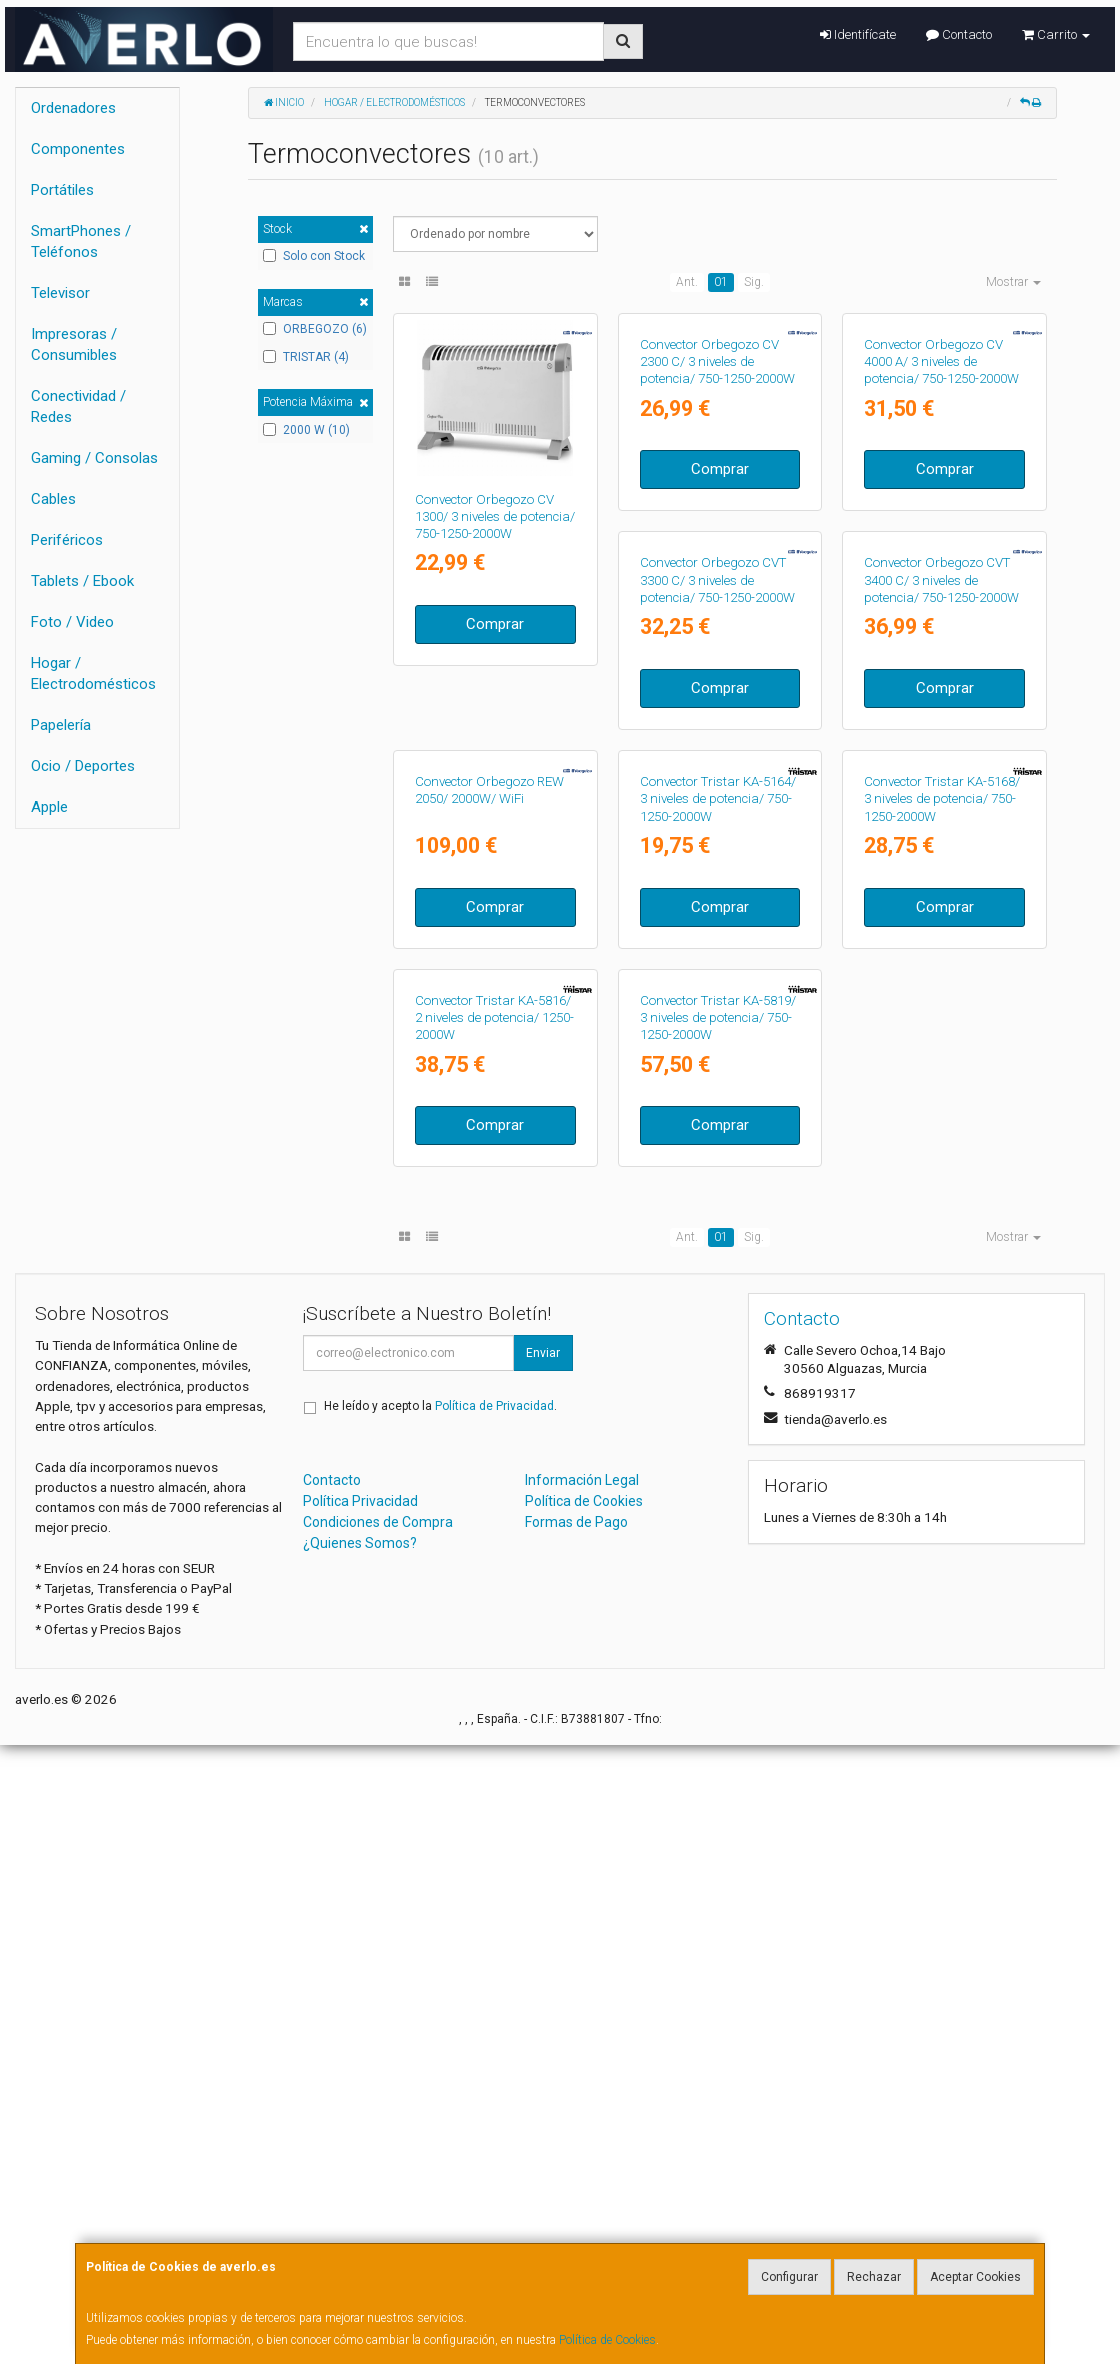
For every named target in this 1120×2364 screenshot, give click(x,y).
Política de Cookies (607, 2340)
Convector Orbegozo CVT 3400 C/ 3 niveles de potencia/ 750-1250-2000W (717, 890)
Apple (49, 807)
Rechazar (874, 2277)
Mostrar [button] (1013, 282)
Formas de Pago (576, 2141)
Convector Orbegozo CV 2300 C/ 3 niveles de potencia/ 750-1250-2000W (717, 517)
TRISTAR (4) (306, 357)
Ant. (687, 282)
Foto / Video (72, 622)
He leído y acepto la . (440, 2025)
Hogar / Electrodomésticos (93, 673)
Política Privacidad (360, 2120)
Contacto (959, 34)
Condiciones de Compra (378, 2141)
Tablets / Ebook (82, 581)
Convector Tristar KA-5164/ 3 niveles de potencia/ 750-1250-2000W (493, 1263)
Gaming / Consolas (94, 458)
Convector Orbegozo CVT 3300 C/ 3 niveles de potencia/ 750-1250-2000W (492, 890)
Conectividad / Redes (78, 406)
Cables (53, 499)
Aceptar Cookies (975, 2277)
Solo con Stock (314, 256)
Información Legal (582, 2099)
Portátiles (62, 190)
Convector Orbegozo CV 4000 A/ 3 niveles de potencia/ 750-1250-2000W (941, 517)
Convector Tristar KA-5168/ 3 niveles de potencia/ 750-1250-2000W (718, 1263)
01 (721, 282)
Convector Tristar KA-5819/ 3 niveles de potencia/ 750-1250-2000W (493, 1637)
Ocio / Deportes (83, 766)
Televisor (60, 293)
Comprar (495, 624)
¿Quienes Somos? (360, 2162)
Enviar (543, 1972)
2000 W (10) (306, 430)
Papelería (61, 725)
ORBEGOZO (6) (315, 329)
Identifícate (858, 34)
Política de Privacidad (494, 2025)
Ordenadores (73, 108)
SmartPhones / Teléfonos (81, 241)
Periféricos (67, 540)
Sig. (754, 282)
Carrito (1056, 34)
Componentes (78, 149)
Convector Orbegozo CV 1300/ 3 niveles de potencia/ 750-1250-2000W (495, 517)
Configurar (789, 2277)
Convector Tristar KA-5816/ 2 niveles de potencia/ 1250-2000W (943, 1263)
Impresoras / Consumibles (74, 344)
